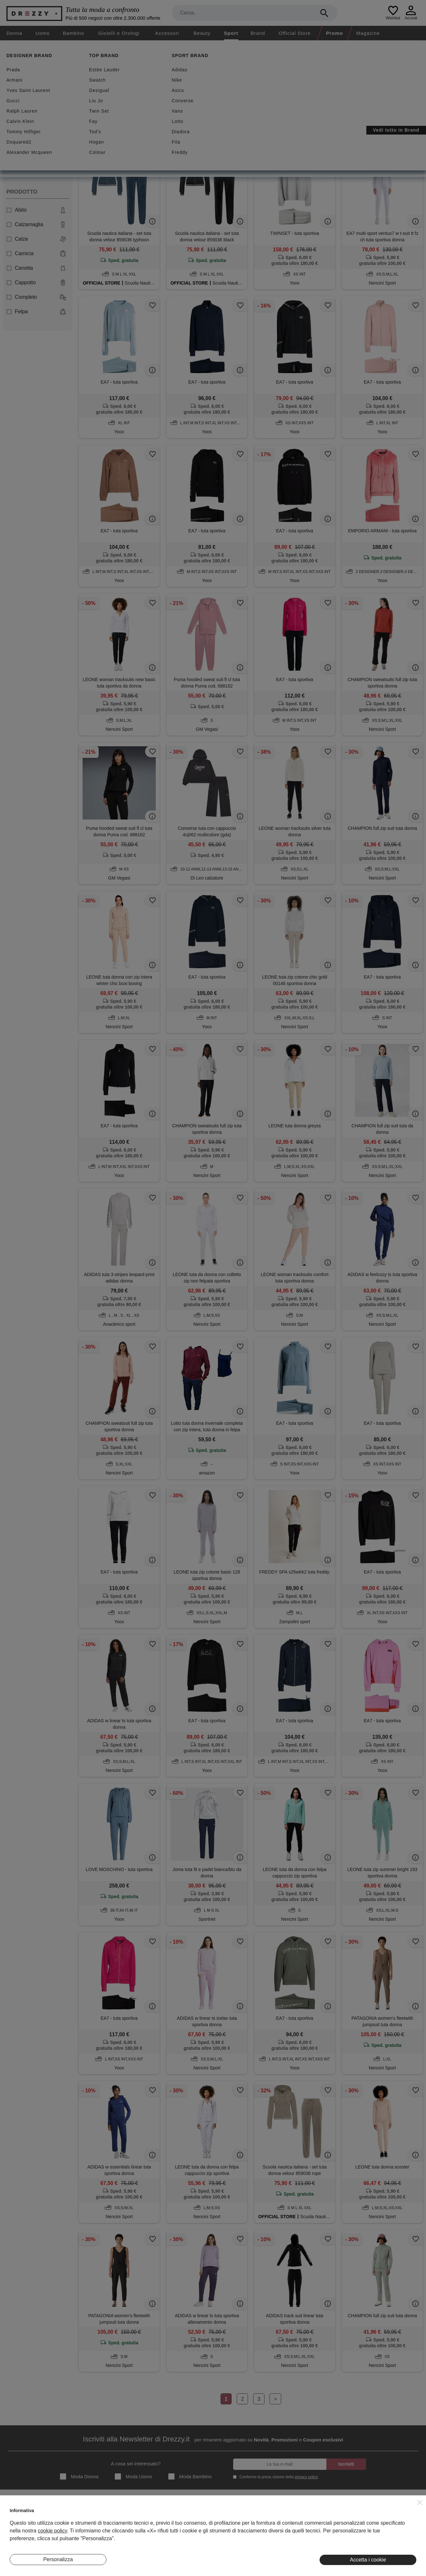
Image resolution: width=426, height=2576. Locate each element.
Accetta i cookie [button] (368, 2559)
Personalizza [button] (58, 2559)
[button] (419, 2502)
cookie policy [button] (52, 2530)
